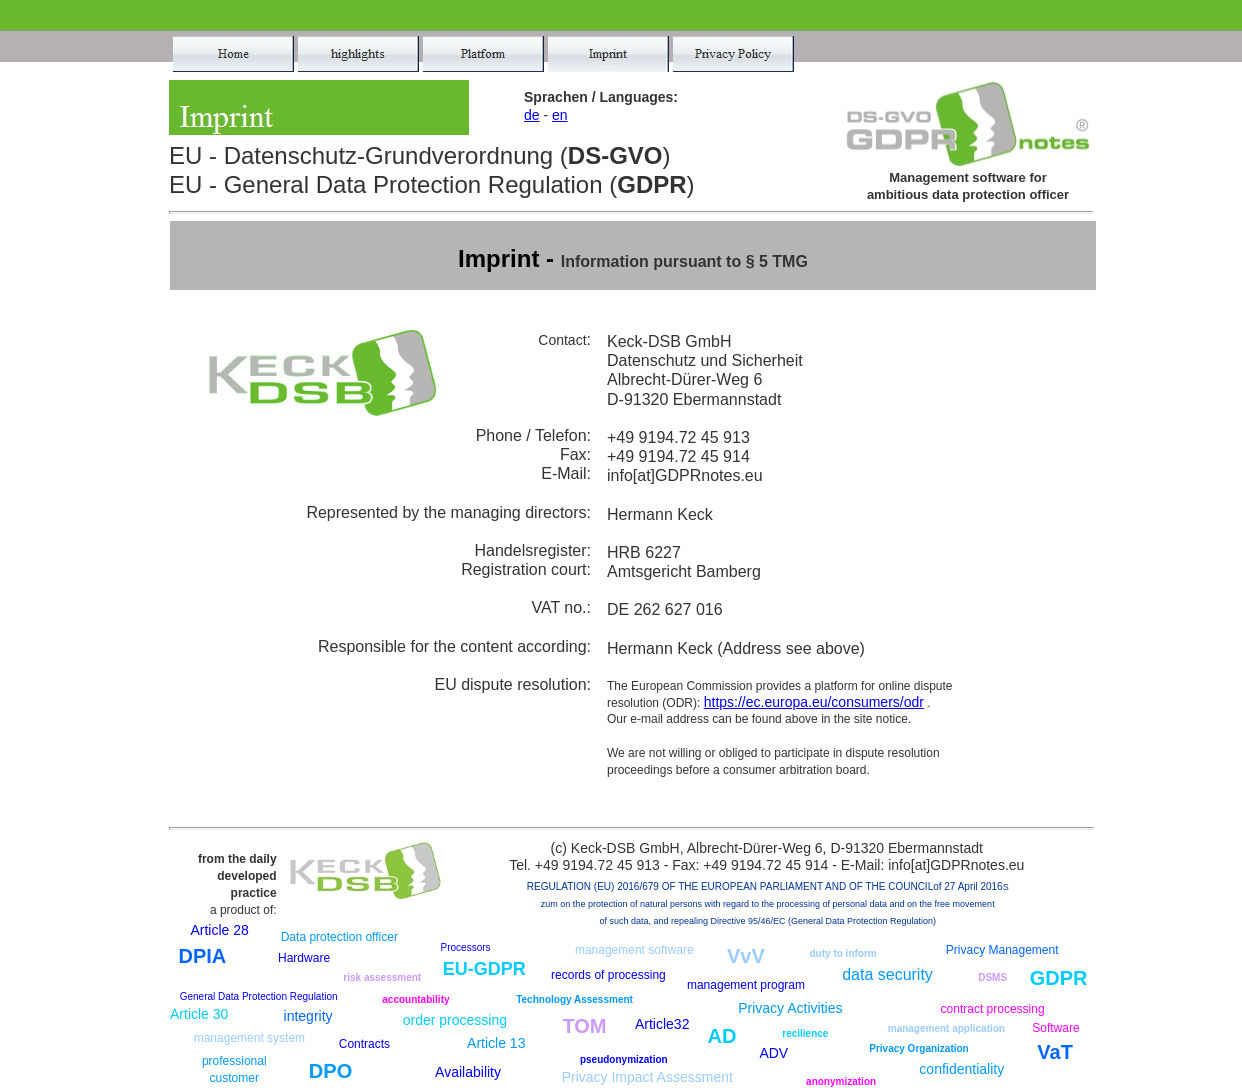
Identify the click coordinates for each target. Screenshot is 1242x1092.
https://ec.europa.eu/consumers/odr (814, 702)
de (532, 115)
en (560, 115)
